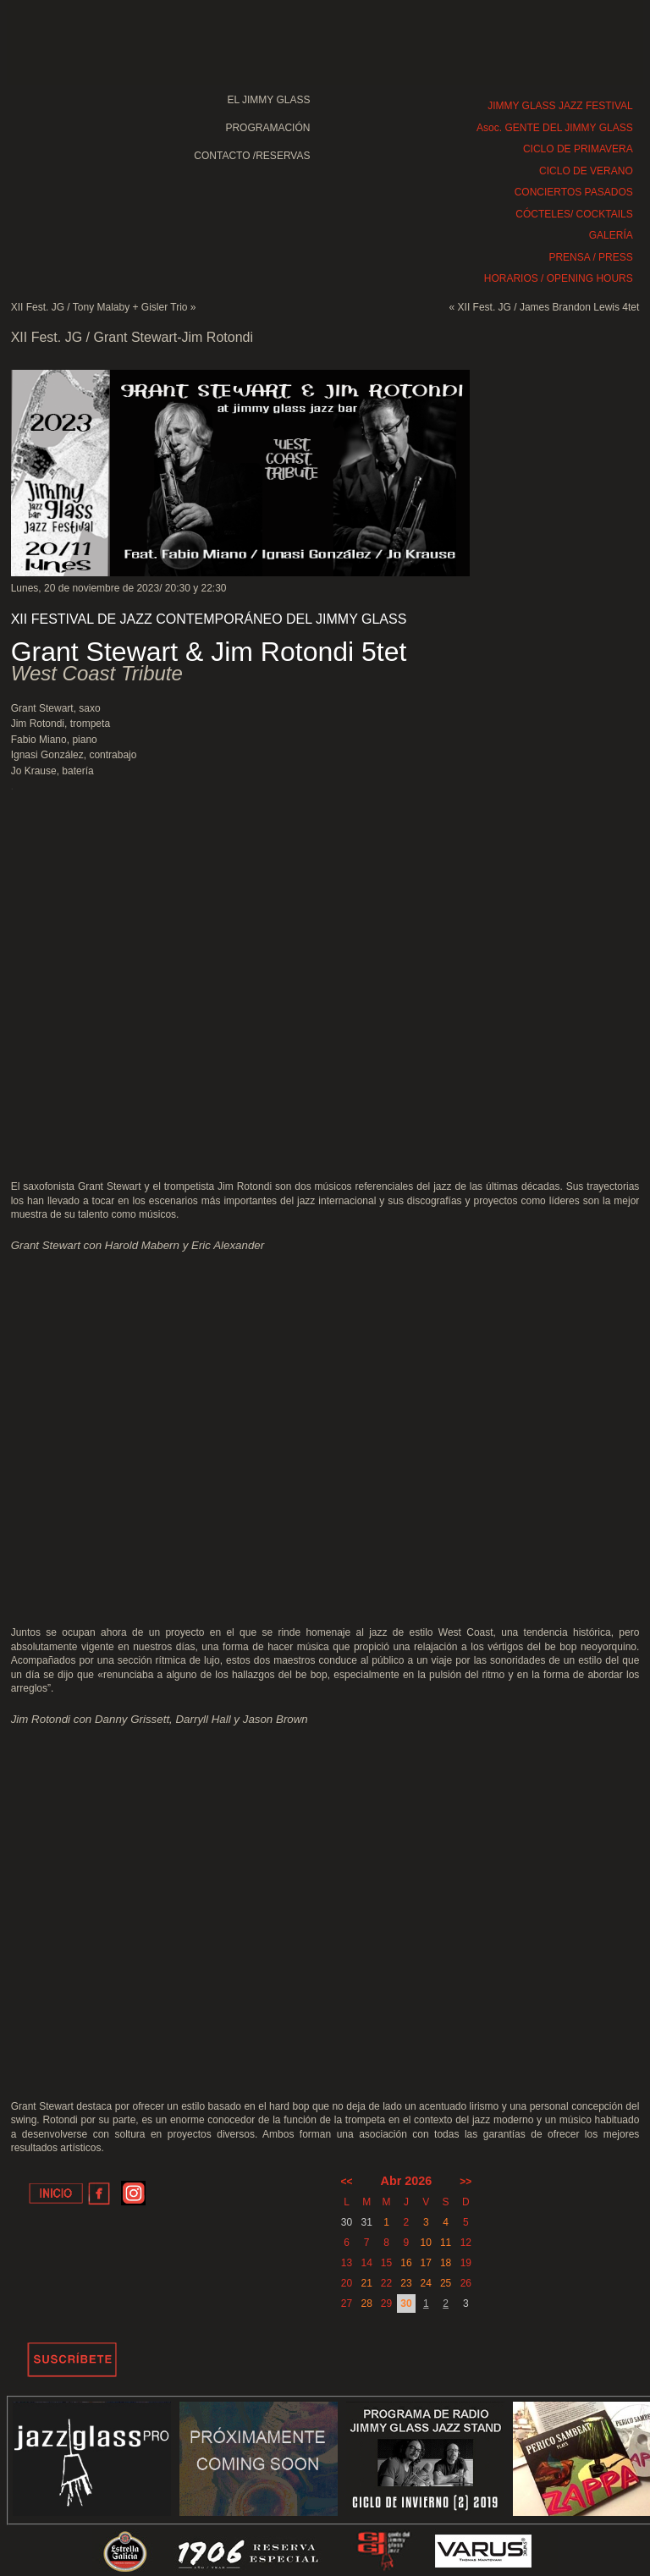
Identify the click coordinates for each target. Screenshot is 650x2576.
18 (445, 2263)
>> (465, 2182)
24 (426, 2283)
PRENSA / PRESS (590, 257)
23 (405, 2283)
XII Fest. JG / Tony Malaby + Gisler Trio (99, 307)
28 (366, 2303)
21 (366, 2283)
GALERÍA (611, 235)
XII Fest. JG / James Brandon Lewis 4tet (549, 307)
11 (445, 2242)
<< (346, 2182)
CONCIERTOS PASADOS (574, 192)
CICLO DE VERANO (586, 171)
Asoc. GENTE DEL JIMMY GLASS (554, 128)
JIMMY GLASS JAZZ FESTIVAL (560, 106)
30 (405, 2303)
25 (445, 2283)
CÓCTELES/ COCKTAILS (573, 214)
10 (426, 2242)
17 (426, 2263)
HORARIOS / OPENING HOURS (558, 278)
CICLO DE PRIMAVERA (578, 149)
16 (405, 2263)
